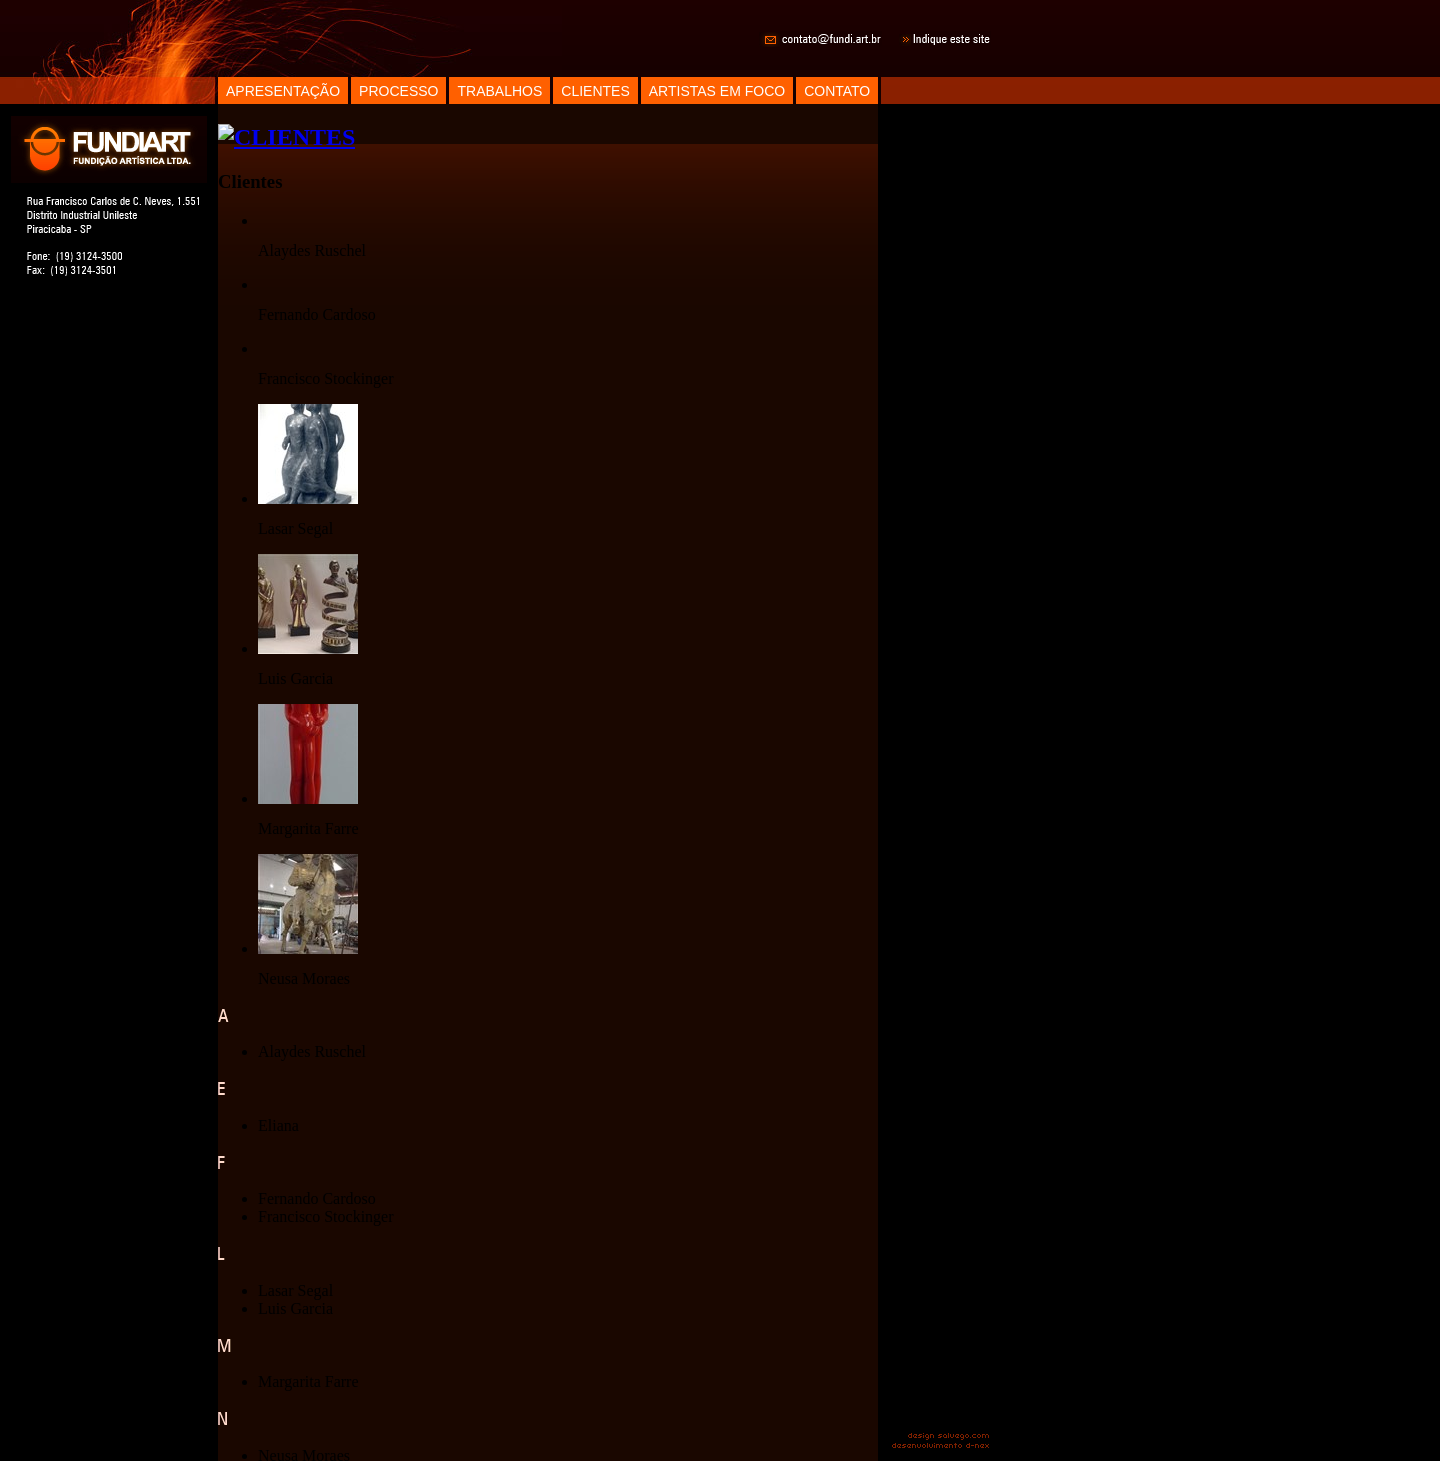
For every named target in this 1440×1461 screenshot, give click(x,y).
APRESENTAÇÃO (283, 91)
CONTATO (837, 91)
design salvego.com (949, 1435)
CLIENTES (595, 91)
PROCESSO (398, 91)
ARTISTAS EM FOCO (717, 91)
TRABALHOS (499, 91)
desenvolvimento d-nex (940, 1447)
